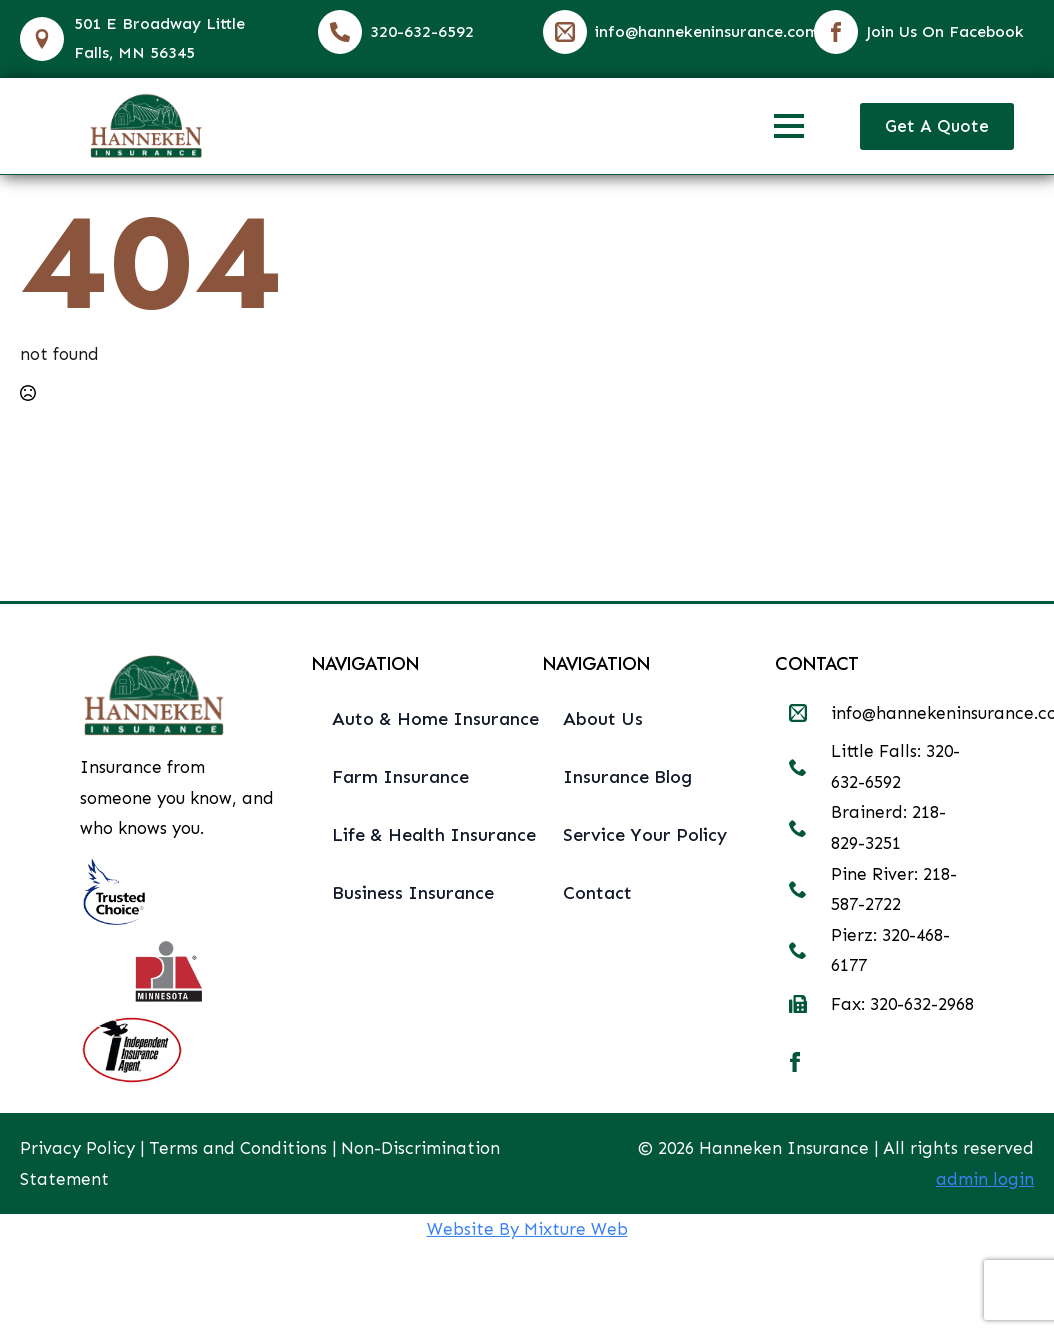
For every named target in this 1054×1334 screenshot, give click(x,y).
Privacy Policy (77, 1148)
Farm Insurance (400, 777)
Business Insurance (413, 893)
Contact (597, 893)
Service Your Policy (645, 835)
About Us (603, 719)
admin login (985, 1179)
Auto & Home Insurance (422, 719)
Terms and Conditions (238, 1148)
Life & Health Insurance (422, 835)
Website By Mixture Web (527, 1229)
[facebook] (795, 1062)
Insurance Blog (627, 777)
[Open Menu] (789, 126)
